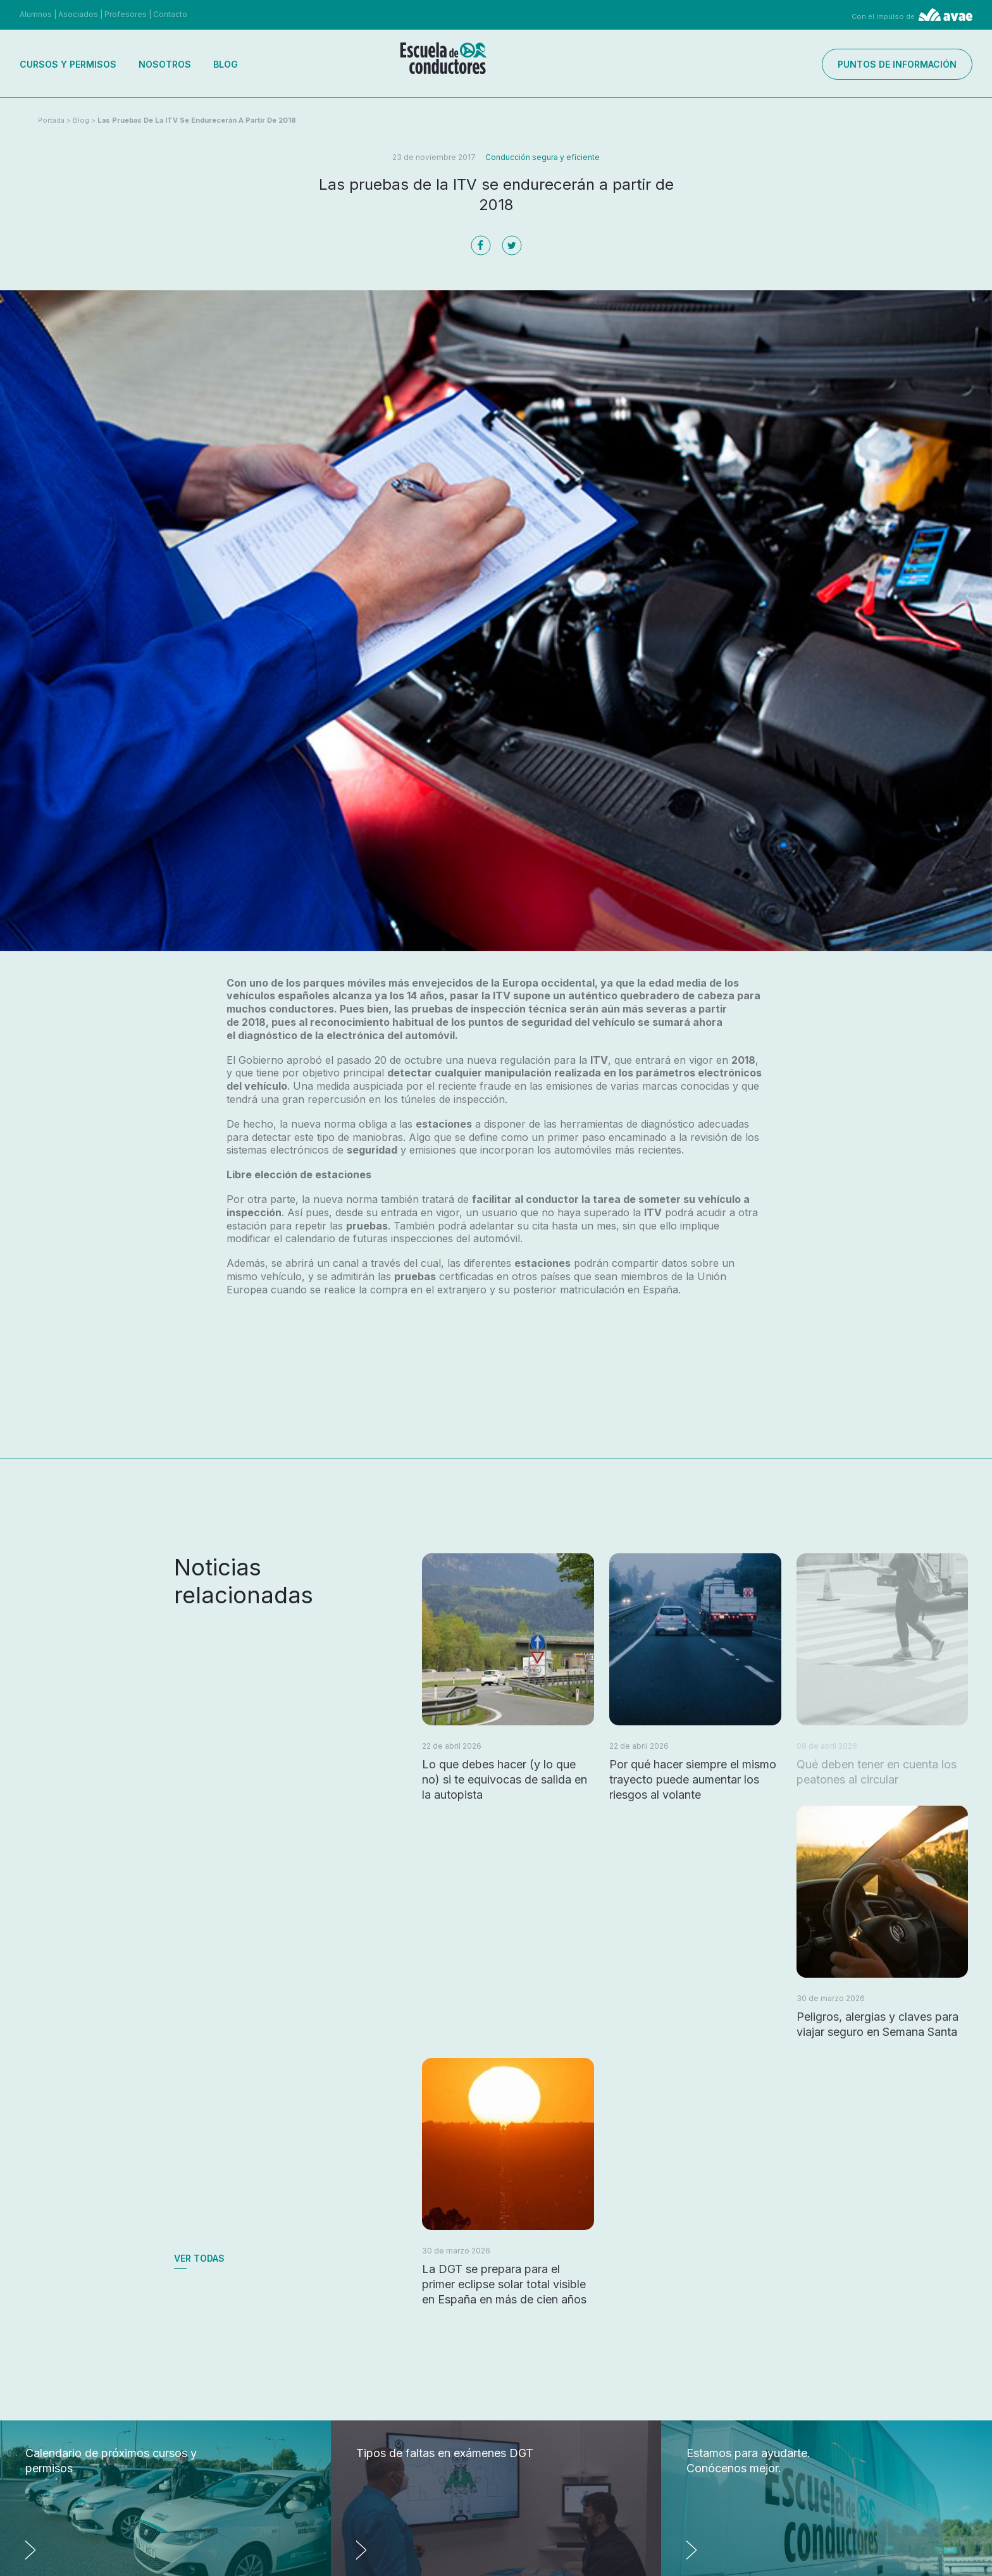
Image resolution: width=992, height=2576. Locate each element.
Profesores (125, 14)
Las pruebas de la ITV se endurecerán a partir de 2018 (196, 120)
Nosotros (165, 64)
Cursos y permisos (68, 64)
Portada (51, 120)
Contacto (170, 14)
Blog (225, 64)
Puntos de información (897, 64)
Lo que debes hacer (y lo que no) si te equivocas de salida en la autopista (504, 1779)
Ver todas (199, 2258)
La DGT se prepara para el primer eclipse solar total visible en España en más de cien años (504, 2284)
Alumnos (36, 14)
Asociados (78, 14)
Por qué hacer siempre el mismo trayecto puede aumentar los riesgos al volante (692, 1779)
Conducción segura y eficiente (542, 157)
